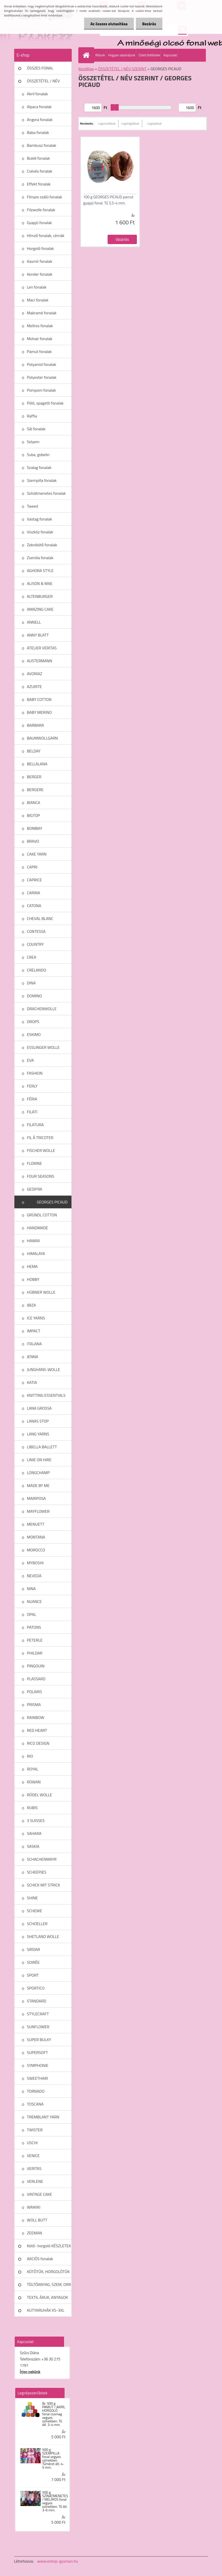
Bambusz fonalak (41, 145)
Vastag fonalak (39, 519)
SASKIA (33, 1846)
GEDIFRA (34, 1189)
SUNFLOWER (38, 2027)
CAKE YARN (37, 854)
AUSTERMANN (39, 661)
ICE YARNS (36, 1318)
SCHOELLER (37, 1924)
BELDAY (34, 751)
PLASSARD (36, 1679)
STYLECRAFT (38, 2014)
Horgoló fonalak (40, 248)
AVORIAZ (34, 674)
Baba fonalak (38, 132)
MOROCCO (36, 1550)
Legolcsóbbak (107, 123)
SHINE (32, 1898)
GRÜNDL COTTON (42, 1215)
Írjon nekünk (30, 2372)
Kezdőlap (86, 69)
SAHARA (34, 1833)
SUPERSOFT (37, 2052)
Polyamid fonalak (41, 364)
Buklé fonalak (38, 158)
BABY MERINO (39, 712)
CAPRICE (34, 880)
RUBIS (32, 1808)
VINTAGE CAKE (39, 2194)
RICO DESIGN (38, 1743)
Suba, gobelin (38, 455)
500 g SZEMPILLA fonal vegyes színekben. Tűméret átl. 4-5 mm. (53, 2458)
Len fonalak (36, 287)
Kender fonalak (40, 274)
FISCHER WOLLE (41, 1150)
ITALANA (34, 1344)
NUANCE (34, 1601)
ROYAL (32, 1769)
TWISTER (35, 2130)
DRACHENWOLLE (42, 1009)
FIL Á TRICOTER (40, 1138)
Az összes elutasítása (109, 24)
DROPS (33, 1022)
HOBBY (33, 1279)
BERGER (34, 777)
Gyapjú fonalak (39, 223)
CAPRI (32, 867)
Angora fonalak (40, 119)
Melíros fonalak (40, 326)
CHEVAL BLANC (40, 918)
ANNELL (34, 622)
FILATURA (35, 1125)
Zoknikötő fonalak (42, 545)
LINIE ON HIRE (39, 1460)
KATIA (32, 1382)
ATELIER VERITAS (42, 648)
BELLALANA (37, 764)
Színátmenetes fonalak (46, 493)
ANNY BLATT (38, 635)
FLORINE (34, 1163)
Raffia (32, 416)
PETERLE (35, 1640)
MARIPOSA (36, 1498)
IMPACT (33, 1331)
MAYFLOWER (38, 1511)
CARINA (33, 893)
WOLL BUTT (37, 2220)
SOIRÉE (33, 1962)
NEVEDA (34, 1576)
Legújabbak (154, 123)
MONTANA (36, 1537)
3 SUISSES (36, 1820)
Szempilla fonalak (42, 480)
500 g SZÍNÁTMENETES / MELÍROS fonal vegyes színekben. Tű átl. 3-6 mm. (55, 2501)
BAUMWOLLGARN (42, 738)
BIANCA (33, 802)
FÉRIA (32, 1099)
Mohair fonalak (40, 339)
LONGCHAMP (38, 1473)
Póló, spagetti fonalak (45, 403)
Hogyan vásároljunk (121, 55)
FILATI (32, 1112)
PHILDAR (34, 1653)
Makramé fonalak (42, 313)
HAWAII (33, 1241)
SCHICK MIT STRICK (43, 1885)
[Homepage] (87, 55)
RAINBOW (35, 1717)
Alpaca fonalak (39, 107)
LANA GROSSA (39, 1408)
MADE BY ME (38, 1485)
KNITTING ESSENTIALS (46, 1395)
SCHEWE (34, 1911)
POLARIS (34, 1692)
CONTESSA (36, 931)
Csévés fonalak (39, 171)
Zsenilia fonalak (40, 558)
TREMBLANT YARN (43, 2117)
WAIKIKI (33, 2207)
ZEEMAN (34, 2233)
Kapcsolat (170, 55)
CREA (31, 957)
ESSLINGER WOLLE (43, 1047)
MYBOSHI (35, 1563)
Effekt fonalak (39, 184)
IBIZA (31, 1305)
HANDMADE (37, 1228)
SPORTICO (36, 1988)
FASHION (35, 1073)
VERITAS (34, 2168)
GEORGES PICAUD (52, 1202)
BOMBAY (34, 828)
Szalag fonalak (39, 467)
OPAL (31, 1614)
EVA (30, 1060)
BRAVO (33, 841)
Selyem (33, 442)
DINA (31, 983)
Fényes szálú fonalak (44, 197)
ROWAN (34, 1782)
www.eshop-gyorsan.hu (57, 2561)
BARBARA (35, 725)
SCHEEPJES (36, 1872)
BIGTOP (33, 815)
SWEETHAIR (37, 2078)
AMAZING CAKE (40, 609)
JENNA (32, 1357)
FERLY (32, 1086)
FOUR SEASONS (40, 1176)
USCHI (32, 2143)
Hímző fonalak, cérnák (45, 235)
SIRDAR (33, 1949)
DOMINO (34, 996)
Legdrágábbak (130, 123)
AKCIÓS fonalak (40, 2259)
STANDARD (36, 2001)
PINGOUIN (36, 1666)
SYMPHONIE (37, 2065)
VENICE (33, 2156)
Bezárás (149, 24)
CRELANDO (36, 970)
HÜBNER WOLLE (41, 1292)
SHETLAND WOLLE (43, 1936)
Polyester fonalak (42, 377)
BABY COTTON (39, 699)
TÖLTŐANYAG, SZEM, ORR (49, 2284)
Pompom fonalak (41, 390)
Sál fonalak (36, 429)
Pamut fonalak (39, 351)
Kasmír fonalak (39, 261)
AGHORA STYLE (40, 571)
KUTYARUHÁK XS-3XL (45, 2310)
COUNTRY (35, 944)
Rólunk (100, 55)
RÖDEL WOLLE (39, 1795)
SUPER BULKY (39, 2040)
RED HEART (37, 1730)
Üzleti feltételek (149, 55)
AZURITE (34, 686)
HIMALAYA (36, 1253)
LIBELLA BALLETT (42, 1447)
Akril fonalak (37, 94)
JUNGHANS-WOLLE (43, 1369)
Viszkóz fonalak (40, 532)
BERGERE (35, 790)
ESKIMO (34, 1034)
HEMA (32, 1266)
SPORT (33, 1975)
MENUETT (35, 1524)
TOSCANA (35, 2104)
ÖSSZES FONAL (40, 68)
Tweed (32, 506)
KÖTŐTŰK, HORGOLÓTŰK (48, 2271)
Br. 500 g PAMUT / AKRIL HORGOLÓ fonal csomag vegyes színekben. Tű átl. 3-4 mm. (53, 2414)
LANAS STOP (38, 1421)
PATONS (34, 1627)
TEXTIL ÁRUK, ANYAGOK (47, 2297)
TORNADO (36, 2091)
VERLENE (35, 2181)
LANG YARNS (38, 1434)
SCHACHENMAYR (42, 1859)
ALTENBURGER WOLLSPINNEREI (41, 598)
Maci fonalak (37, 300)
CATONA (34, 906)
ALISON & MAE (40, 583)
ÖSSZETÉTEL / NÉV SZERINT (43, 82)
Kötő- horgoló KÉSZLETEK (49, 2246)
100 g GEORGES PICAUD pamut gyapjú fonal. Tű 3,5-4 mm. (108, 200)
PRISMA (34, 1704)
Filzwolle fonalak (41, 210)
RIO (30, 1756)
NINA (31, 1589)
